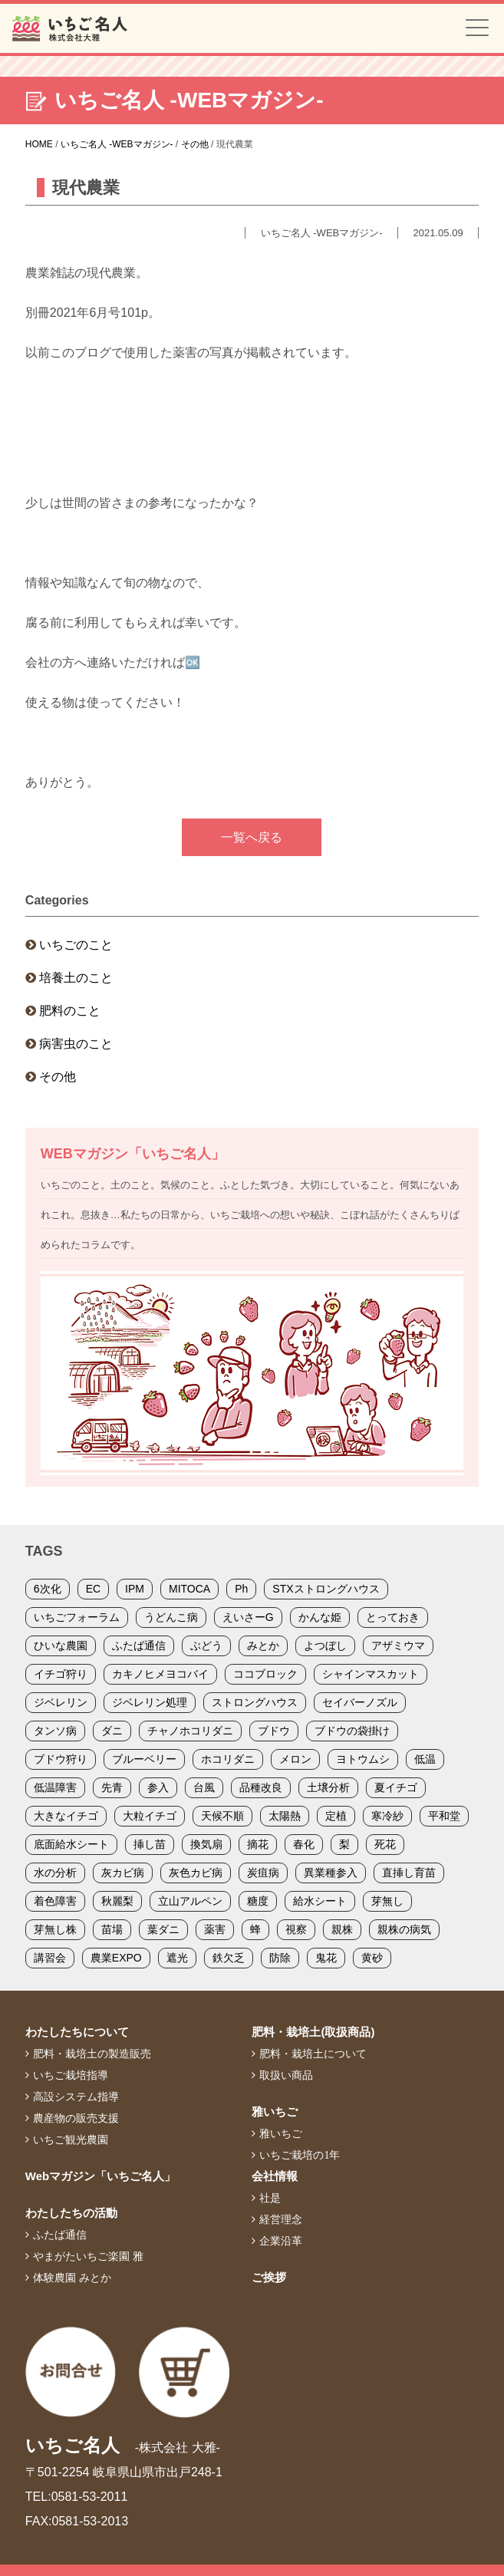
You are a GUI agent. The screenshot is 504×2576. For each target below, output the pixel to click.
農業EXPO (116, 1958)
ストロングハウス (255, 1702)
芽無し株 (55, 1929)
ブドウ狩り (60, 1759)
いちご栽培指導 (70, 2075)
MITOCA (189, 1589)
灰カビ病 (122, 1872)
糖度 (257, 1901)
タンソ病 (55, 1730)
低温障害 (55, 1787)
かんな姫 (319, 1617)
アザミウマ (398, 1645)
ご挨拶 (269, 2277)
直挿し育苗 (409, 1872)
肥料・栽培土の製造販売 (92, 2053)
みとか (263, 1645)
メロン (295, 1759)
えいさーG (248, 1617)
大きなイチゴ (66, 1816)
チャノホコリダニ (190, 1730)
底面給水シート (71, 1844)
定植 (336, 1816)
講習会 (50, 1958)
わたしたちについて (77, 2031)
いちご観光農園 (70, 2139)
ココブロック (265, 1674)
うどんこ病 (171, 1617)
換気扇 (206, 1844)
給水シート (320, 1901)
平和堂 (444, 1816)
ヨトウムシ (363, 1759)
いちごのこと (76, 944)
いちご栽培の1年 (299, 2154)
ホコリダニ (228, 1759)
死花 (385, 1844)
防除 (280, 1958)
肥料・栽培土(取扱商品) (313, 2031)
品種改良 (260, 1787)
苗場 (112, 1929)
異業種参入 (330, 1872)
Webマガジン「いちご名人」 (100, 2175)
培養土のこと (76, 977)
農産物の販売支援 (76, 2118)
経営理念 (280, 2219)
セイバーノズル (359, 1702)
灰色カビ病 (195, 1872)
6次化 (47, 1589)
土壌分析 (328, 1787)
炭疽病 (263, 1872)
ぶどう (206, 1645)
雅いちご (275, 2111)
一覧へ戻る (251, 837)
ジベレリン (60, 1702)
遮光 (177, 1958)
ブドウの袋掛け (352, 1730)
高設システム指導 (76, 2096)
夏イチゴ (395, 1787)
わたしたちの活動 (71, 2212)
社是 (270, 2197)
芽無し (387, 1901)
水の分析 (55, 1872)
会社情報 (275, 2175)
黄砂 (372, 1958)
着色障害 (55, 1901)
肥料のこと (69, 1010)
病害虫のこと (76, 1043)
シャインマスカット (370, 1674)
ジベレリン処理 (149, 1702)
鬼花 (326, 1958)
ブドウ (274, 1730)
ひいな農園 (60, 1645)
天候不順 (222, 1816)
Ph (241, 1589)
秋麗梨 (117, 1901)
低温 (425, 1759)
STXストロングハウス (325, 1589)
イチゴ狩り (60, 1674)
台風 (204, 1787)
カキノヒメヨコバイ (160, 1674)
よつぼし (325, 1645)
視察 (296, 1929)
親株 (342, 1929)
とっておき (393, 1617)
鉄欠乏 (228, 1958)
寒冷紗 (387, 1816)
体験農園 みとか (72, 2277)
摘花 (257, 1844)
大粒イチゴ (149, 1816)
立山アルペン (190, 1901)
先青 (112, 1787)
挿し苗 (149, 1844)
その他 (57, 1076)
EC (93, 1589)
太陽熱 (284, 1816)
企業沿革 (280, 2240)
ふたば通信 (139, 1645)
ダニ (112, 1730)
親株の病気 (404, 1929)
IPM (134, 1589)
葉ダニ (163, 1929)
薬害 (215, 1929)
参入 (158, 1787)
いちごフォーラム (77, 1617)
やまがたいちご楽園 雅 (88, 2256)
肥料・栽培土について (313, 2053)
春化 (304, 1844)
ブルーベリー (144, 1759)
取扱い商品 (286, 2075)
